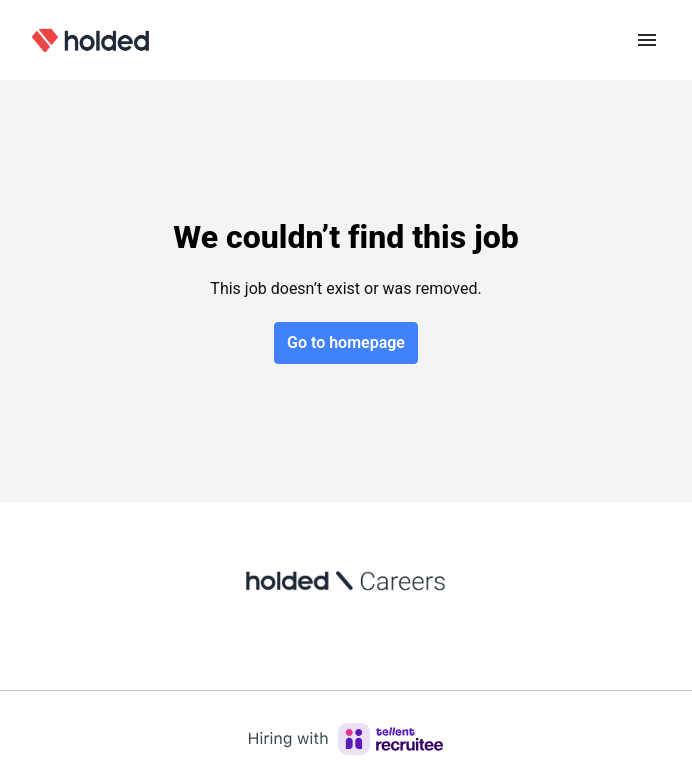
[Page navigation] (647, 40)
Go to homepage (346, 342)
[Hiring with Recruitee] (346, 739)
